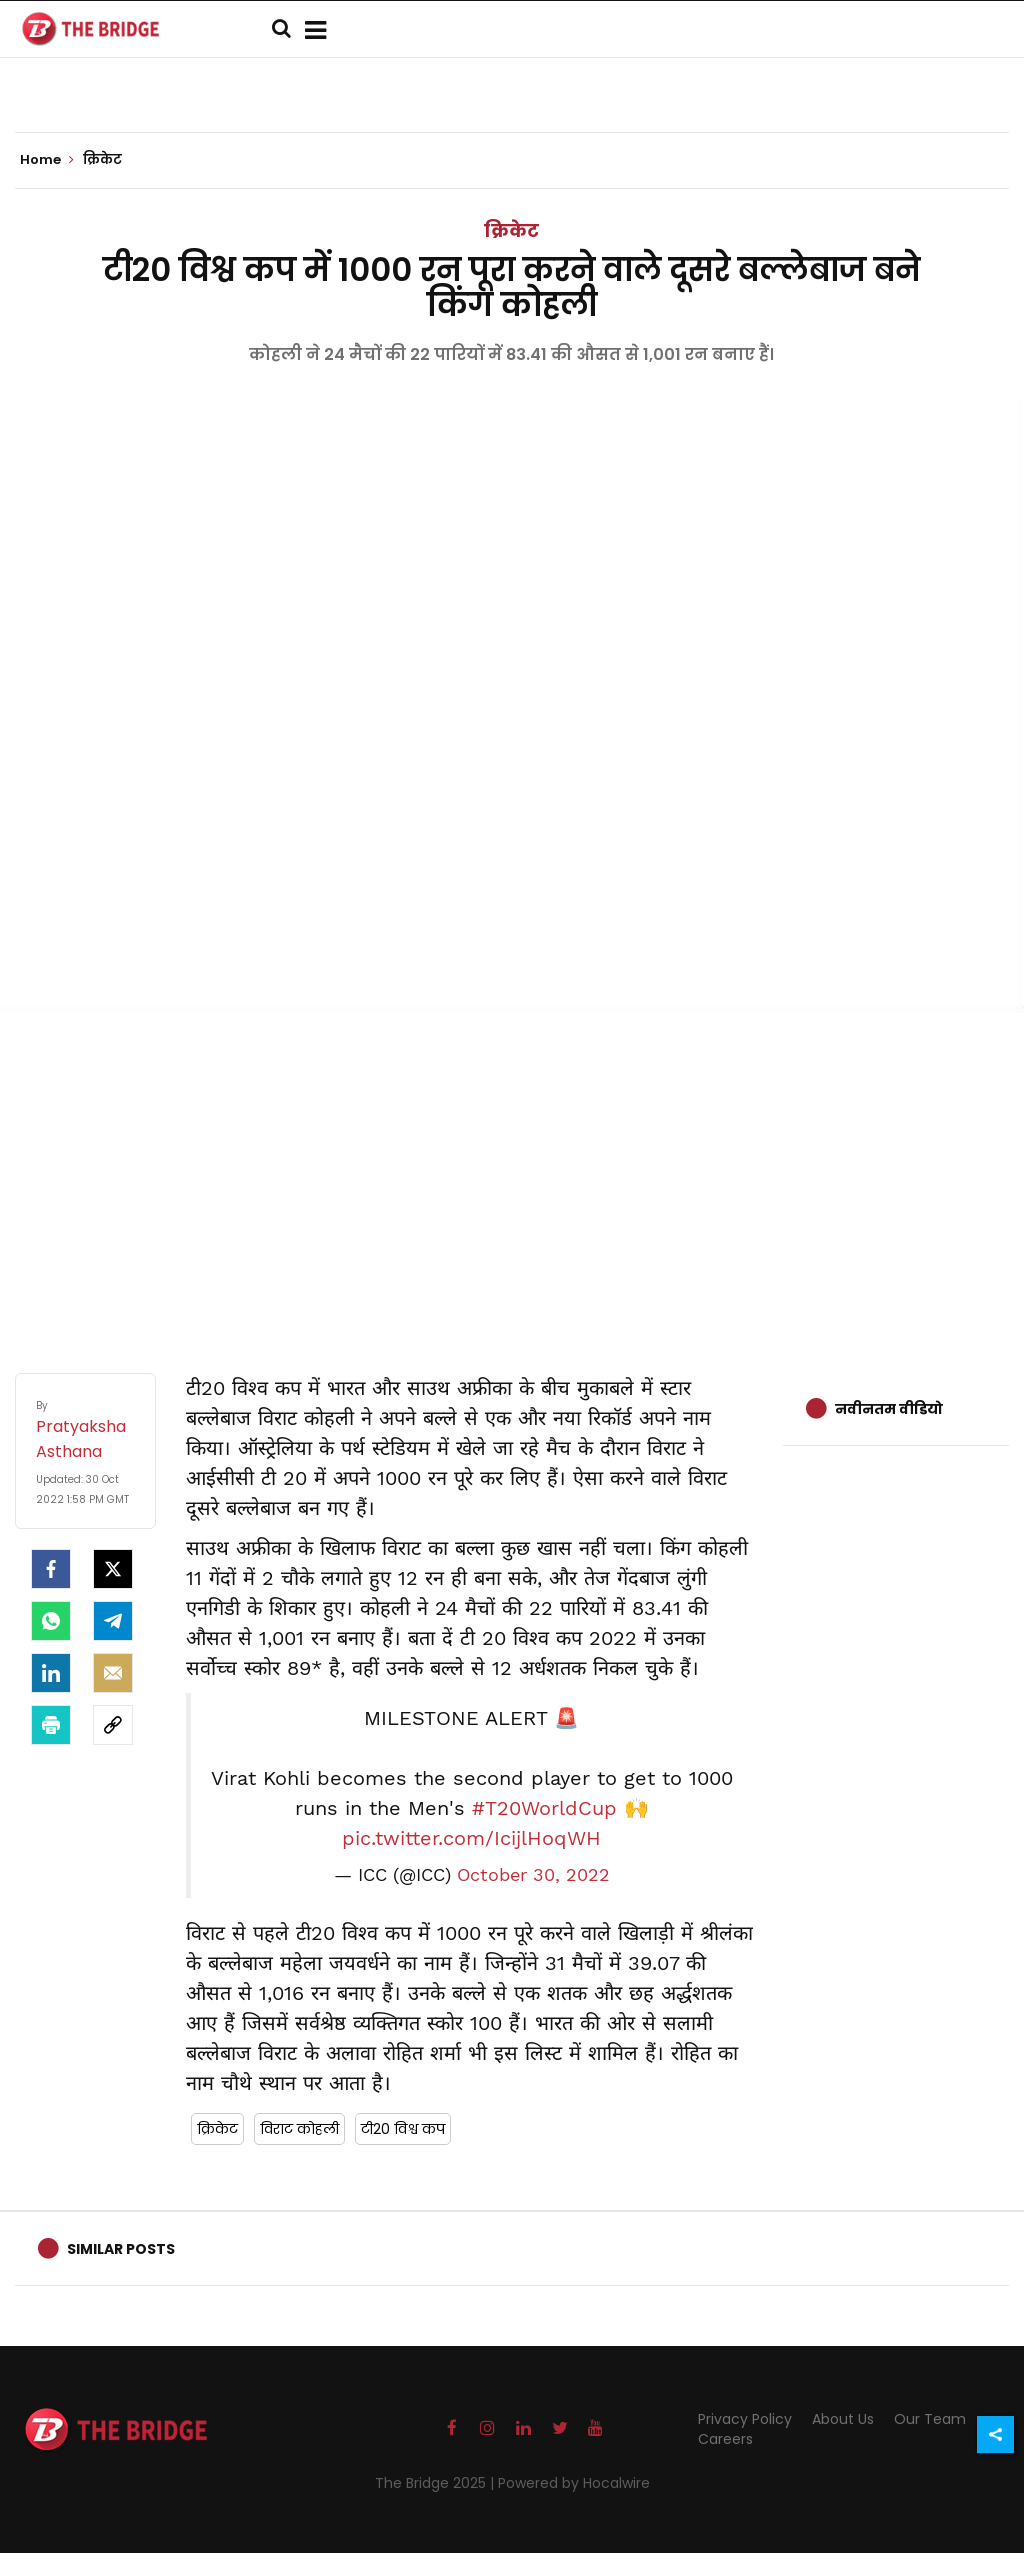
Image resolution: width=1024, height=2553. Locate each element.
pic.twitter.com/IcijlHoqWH (471, 1838)
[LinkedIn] (51, 1673)
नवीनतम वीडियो (889, 1409)
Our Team (930, 2419)
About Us (843, 2419)
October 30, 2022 (533, 1875)
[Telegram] (113, 1621)
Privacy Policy (745, 2419)
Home (47, 160)
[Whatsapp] (51, 1621)
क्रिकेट (511, 230)
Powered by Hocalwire (574, 2483)
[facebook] (51, 1569)
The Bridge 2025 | (436, 2483)
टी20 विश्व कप (403, 2129)
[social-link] (113, 1725)
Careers (725, 2439)
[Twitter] (113, 1569)
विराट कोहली (299, 2129)
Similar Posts (121, 2249)
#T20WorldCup (544, 1808)
